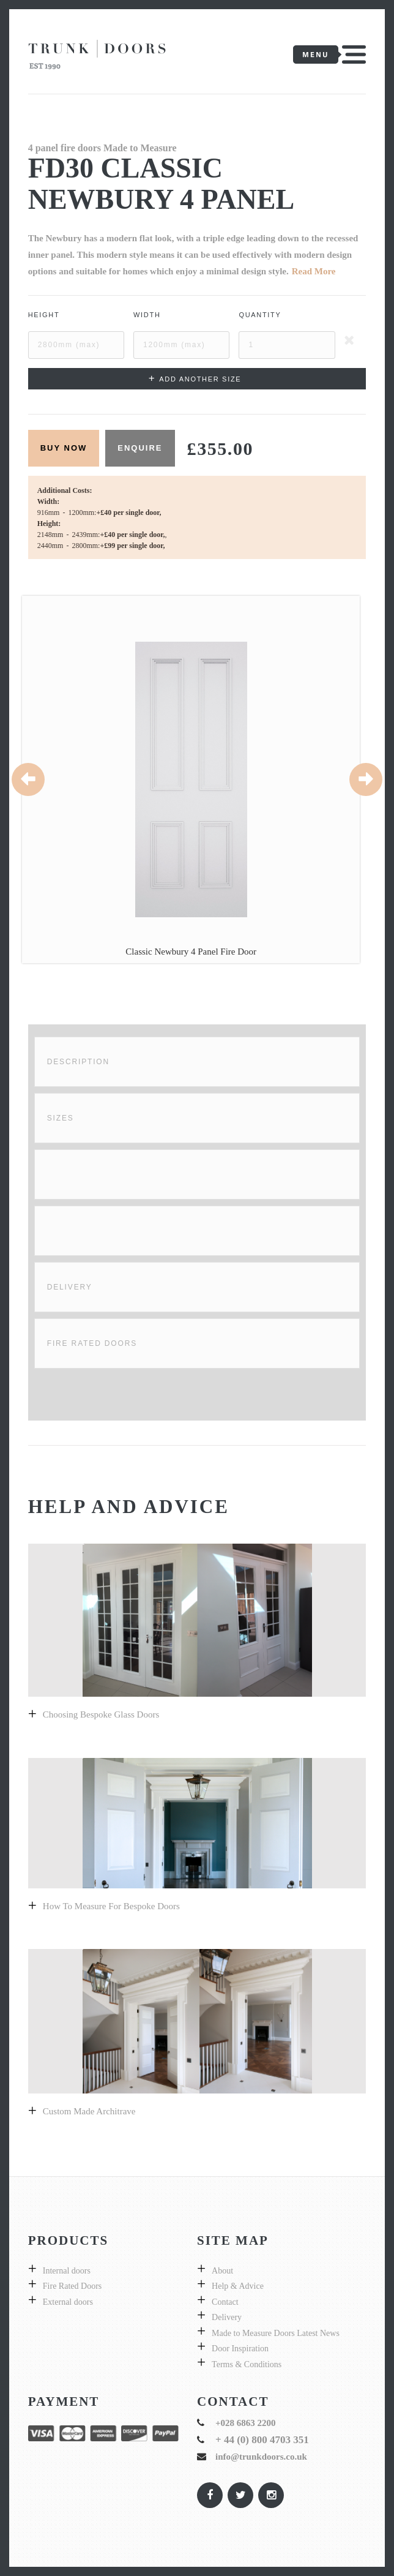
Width (147, 314)
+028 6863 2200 (245, 2423)
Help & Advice (238, 2286)
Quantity (260, 314)
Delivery (69, 1287)
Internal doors (67, 2270)
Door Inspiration (240, 2348)
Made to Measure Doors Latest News (276, 2333)
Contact (225, 2302)
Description (78, 1061)
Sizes (60, 1118)
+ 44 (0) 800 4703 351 (262, 2440)
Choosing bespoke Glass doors (101, 1714)
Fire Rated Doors (92, 1343)
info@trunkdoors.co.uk (261, 2456)
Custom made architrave (89, 2111)
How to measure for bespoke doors (111, 1906)
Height (44, 314)
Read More (314, 271)
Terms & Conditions (246, 2364)
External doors (68, 2302)
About (222, 2270)
